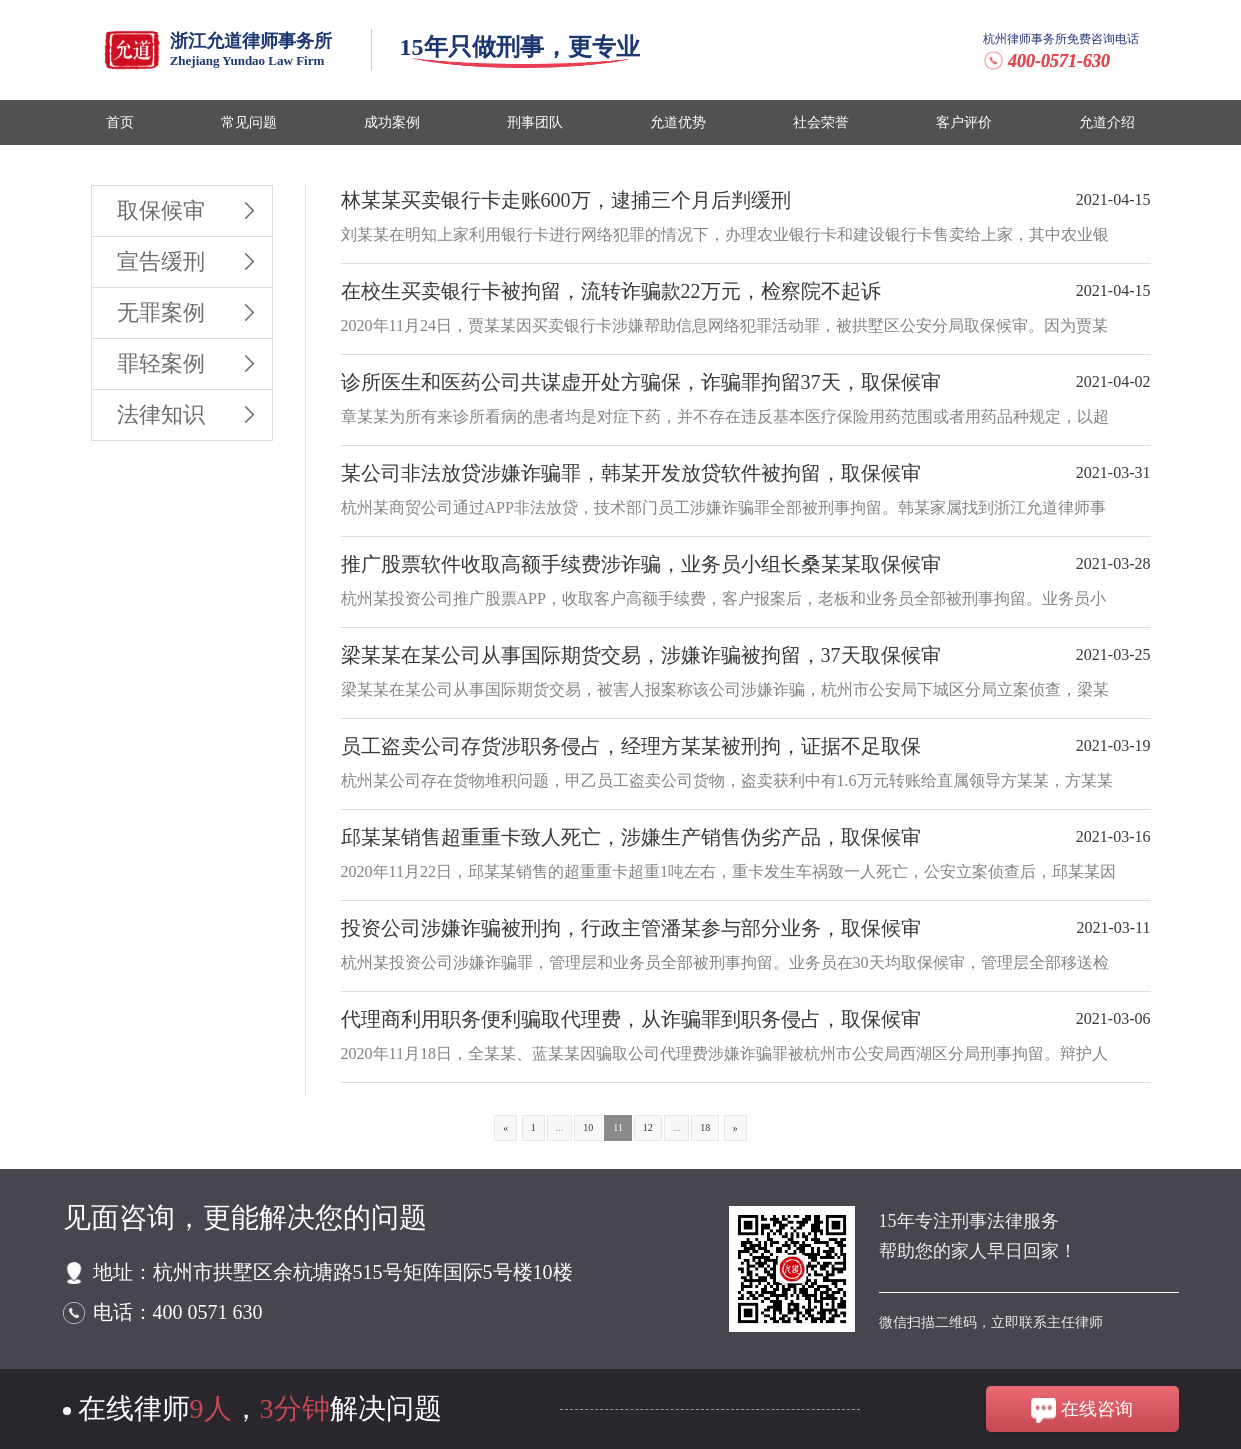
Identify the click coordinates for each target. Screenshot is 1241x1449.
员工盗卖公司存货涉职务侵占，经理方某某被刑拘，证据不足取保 (631, 746)
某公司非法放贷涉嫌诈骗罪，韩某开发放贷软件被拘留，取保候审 (631, 473)
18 (705, 1127)
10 (588, 1127)
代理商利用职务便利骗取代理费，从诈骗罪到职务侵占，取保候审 (631, 1019)
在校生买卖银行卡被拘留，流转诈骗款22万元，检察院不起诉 (611, 291)
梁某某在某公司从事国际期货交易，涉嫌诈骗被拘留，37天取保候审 (641, 655)
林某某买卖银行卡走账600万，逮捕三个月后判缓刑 (566, 200)
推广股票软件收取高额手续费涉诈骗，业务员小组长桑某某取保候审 (641, 564)
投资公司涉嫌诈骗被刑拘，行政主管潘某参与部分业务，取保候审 (631, 928)
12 (648, 1127)
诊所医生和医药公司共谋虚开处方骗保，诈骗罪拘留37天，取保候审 (641, 382)
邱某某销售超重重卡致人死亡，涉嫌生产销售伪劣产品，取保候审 (631, 837)
